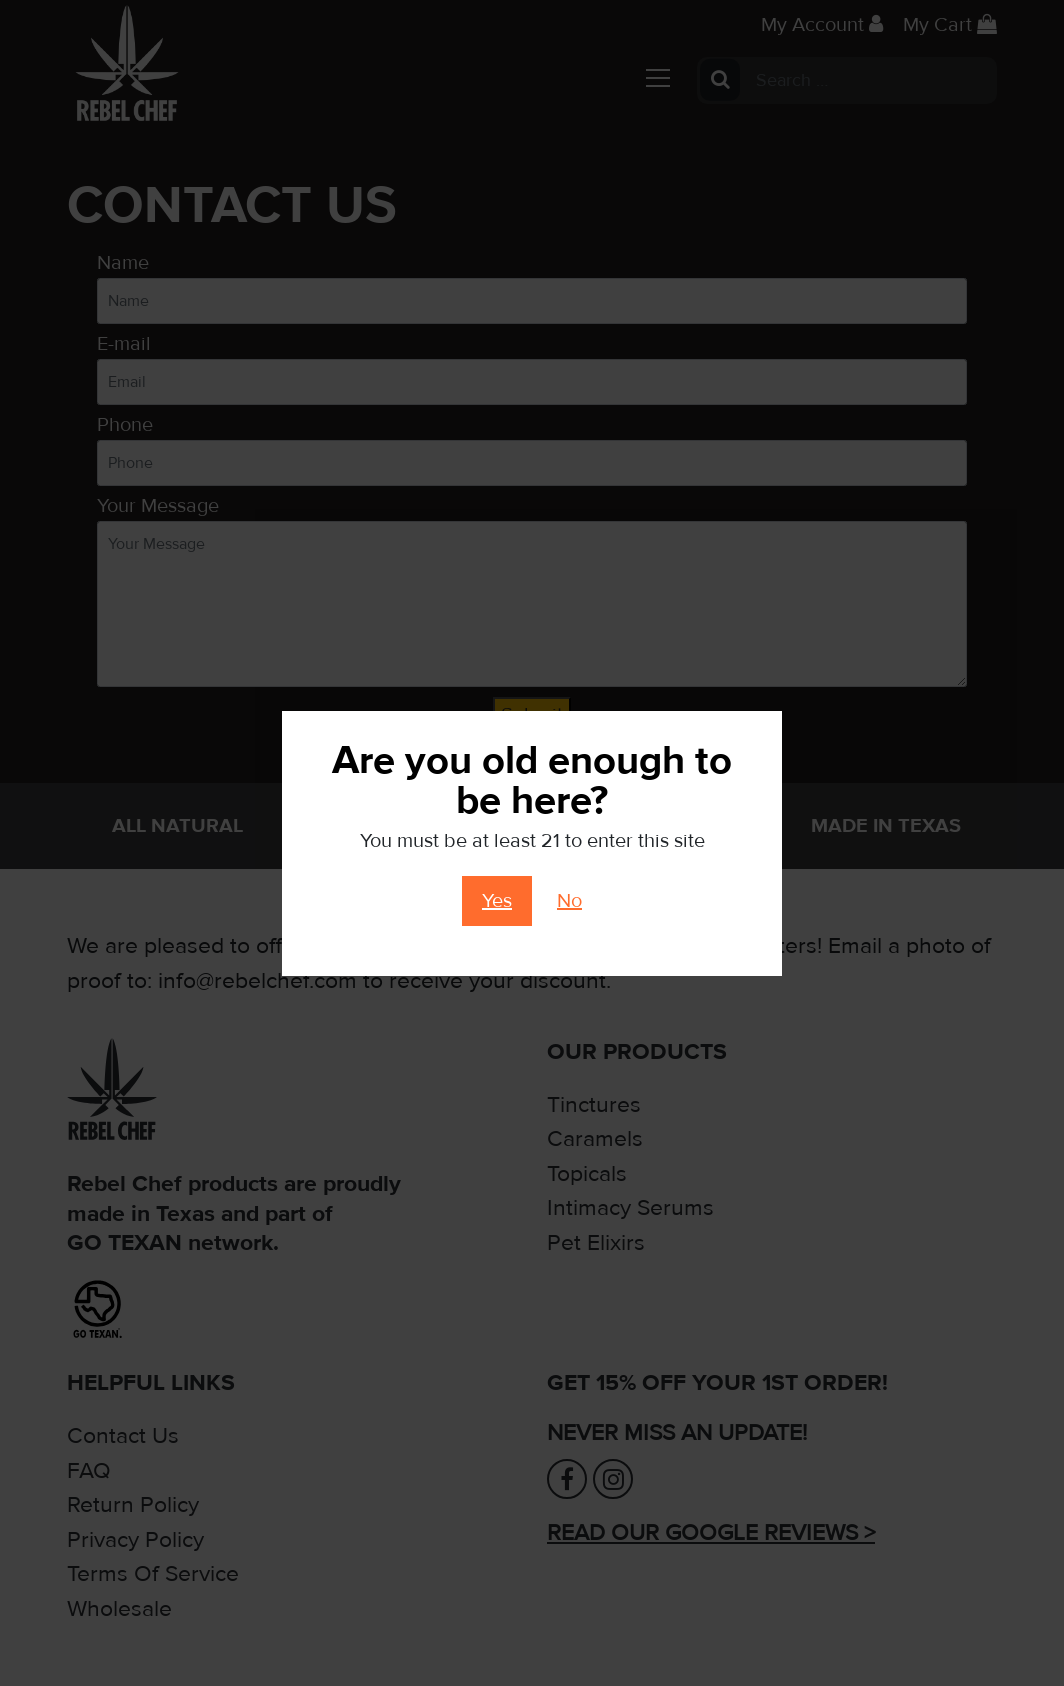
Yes (497, 901)
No (569, 901)
